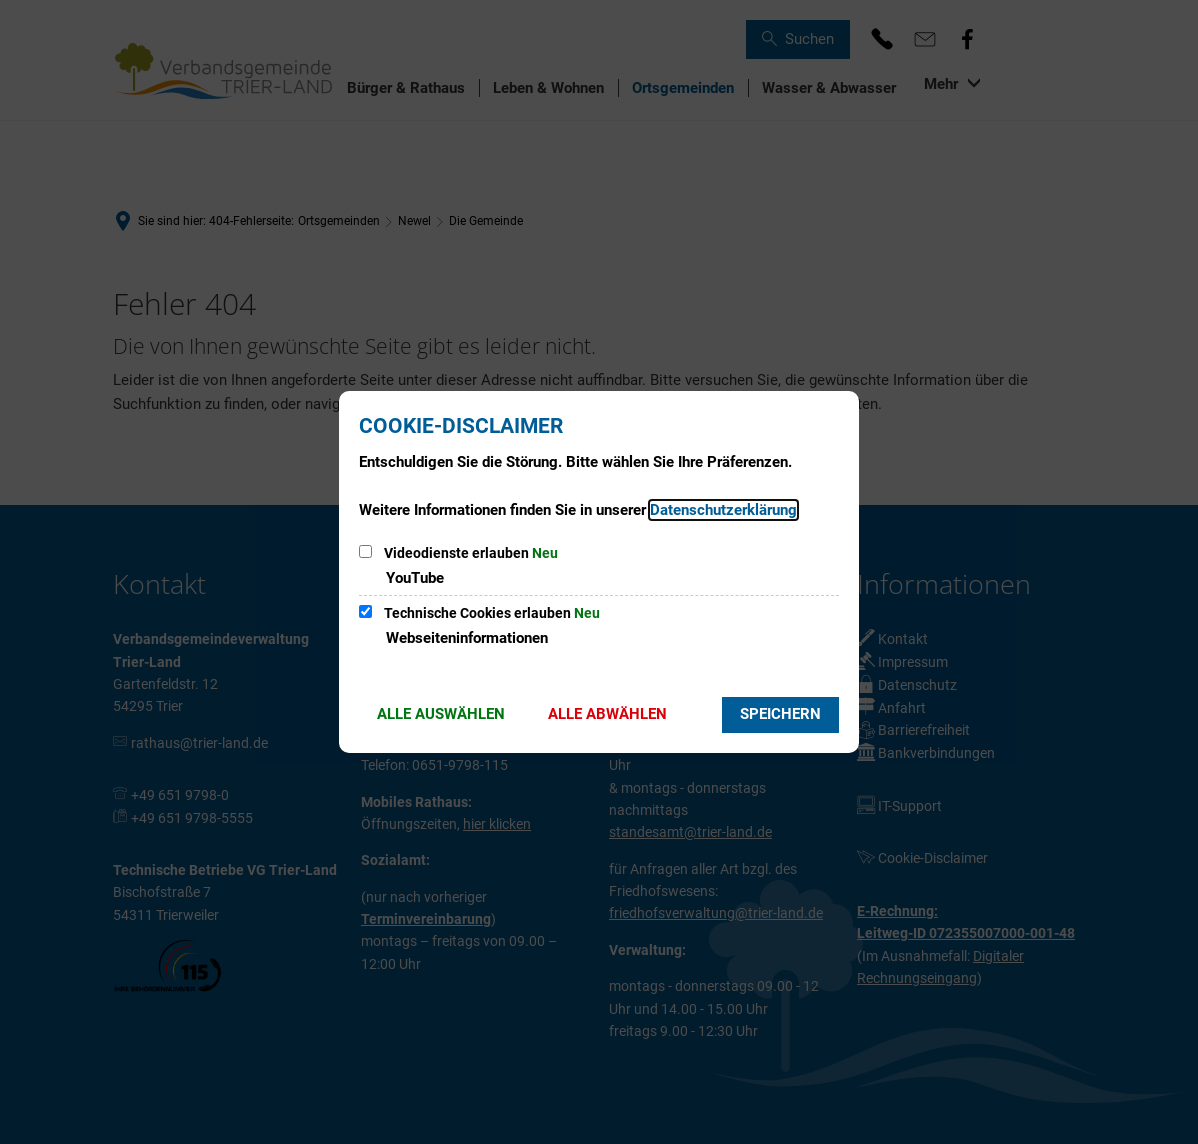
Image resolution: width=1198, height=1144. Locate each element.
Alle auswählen (441, 714)
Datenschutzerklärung (723, 510)
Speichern (780, 714)
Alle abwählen (607, 714)
